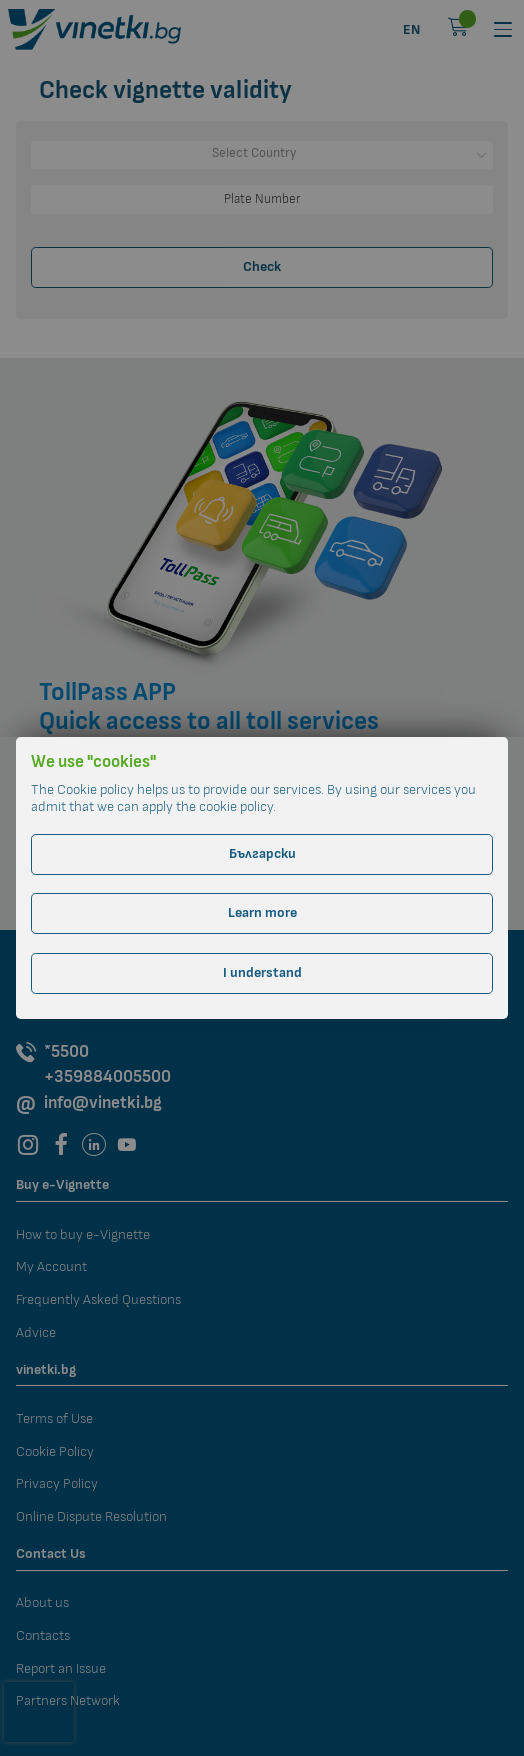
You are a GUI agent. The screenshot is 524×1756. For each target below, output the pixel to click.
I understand (262, 972)
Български (262, 853)
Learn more (262, 912)
